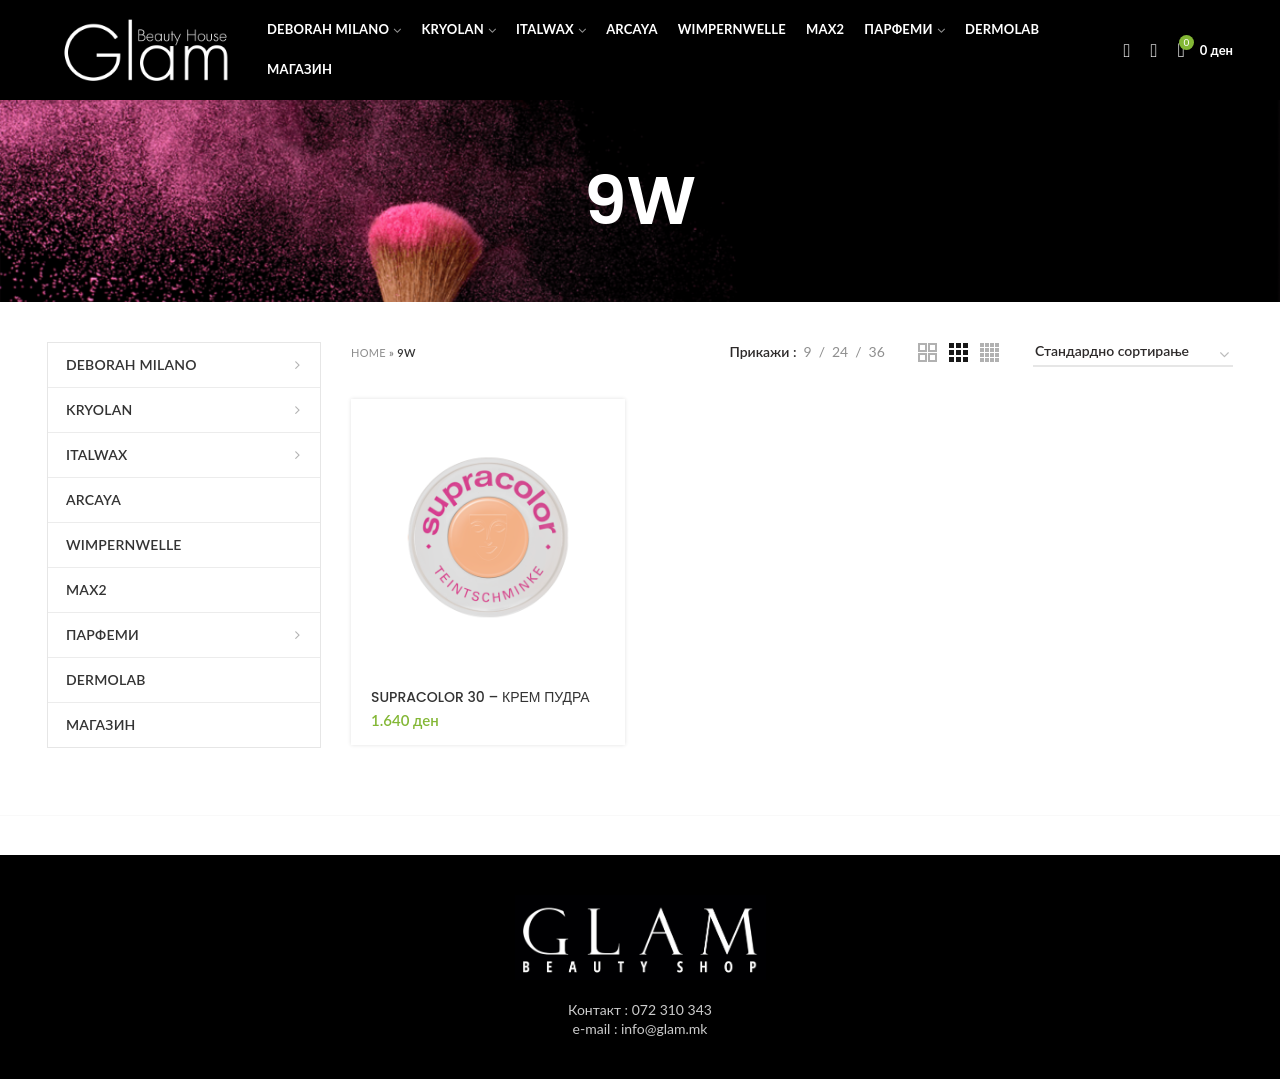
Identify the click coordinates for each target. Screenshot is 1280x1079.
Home (368, 352)
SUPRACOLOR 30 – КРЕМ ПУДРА (480, 697)
